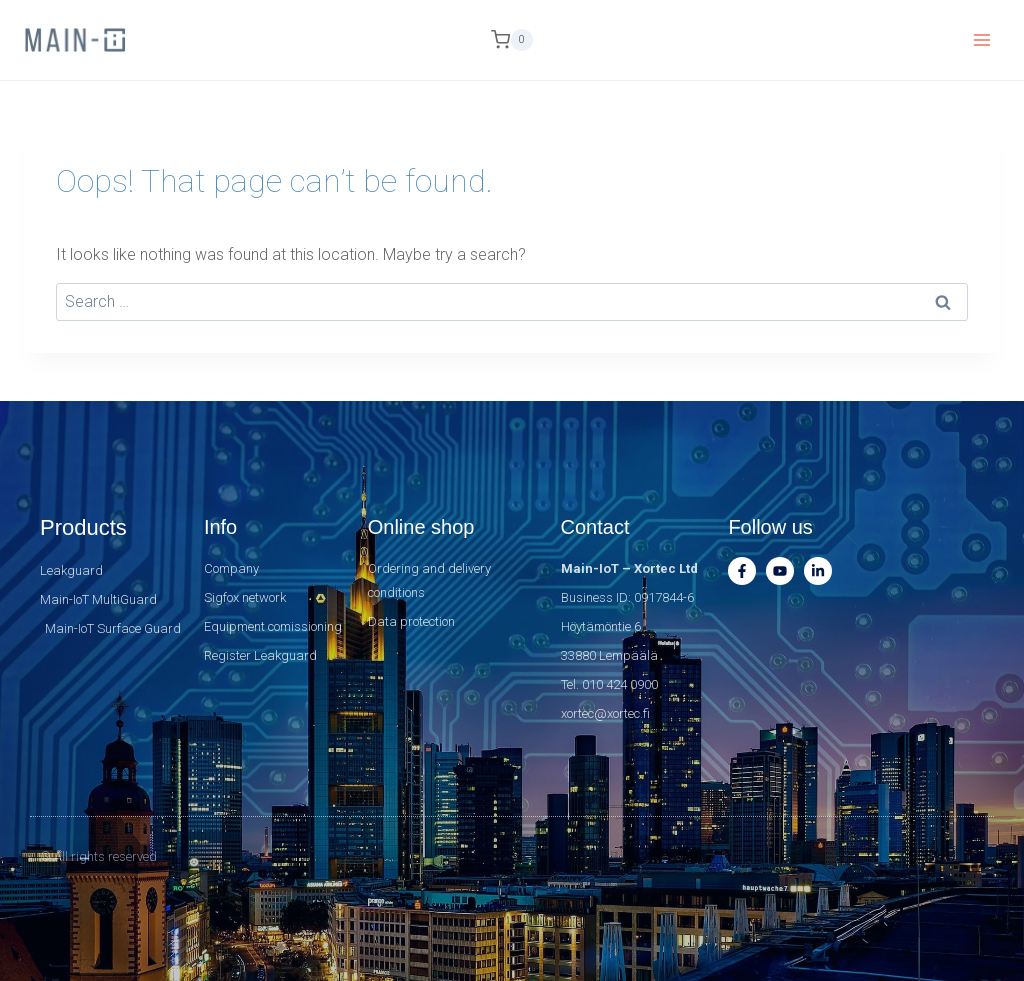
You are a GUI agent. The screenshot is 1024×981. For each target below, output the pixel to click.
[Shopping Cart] (512, 40)
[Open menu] (981, 39)
